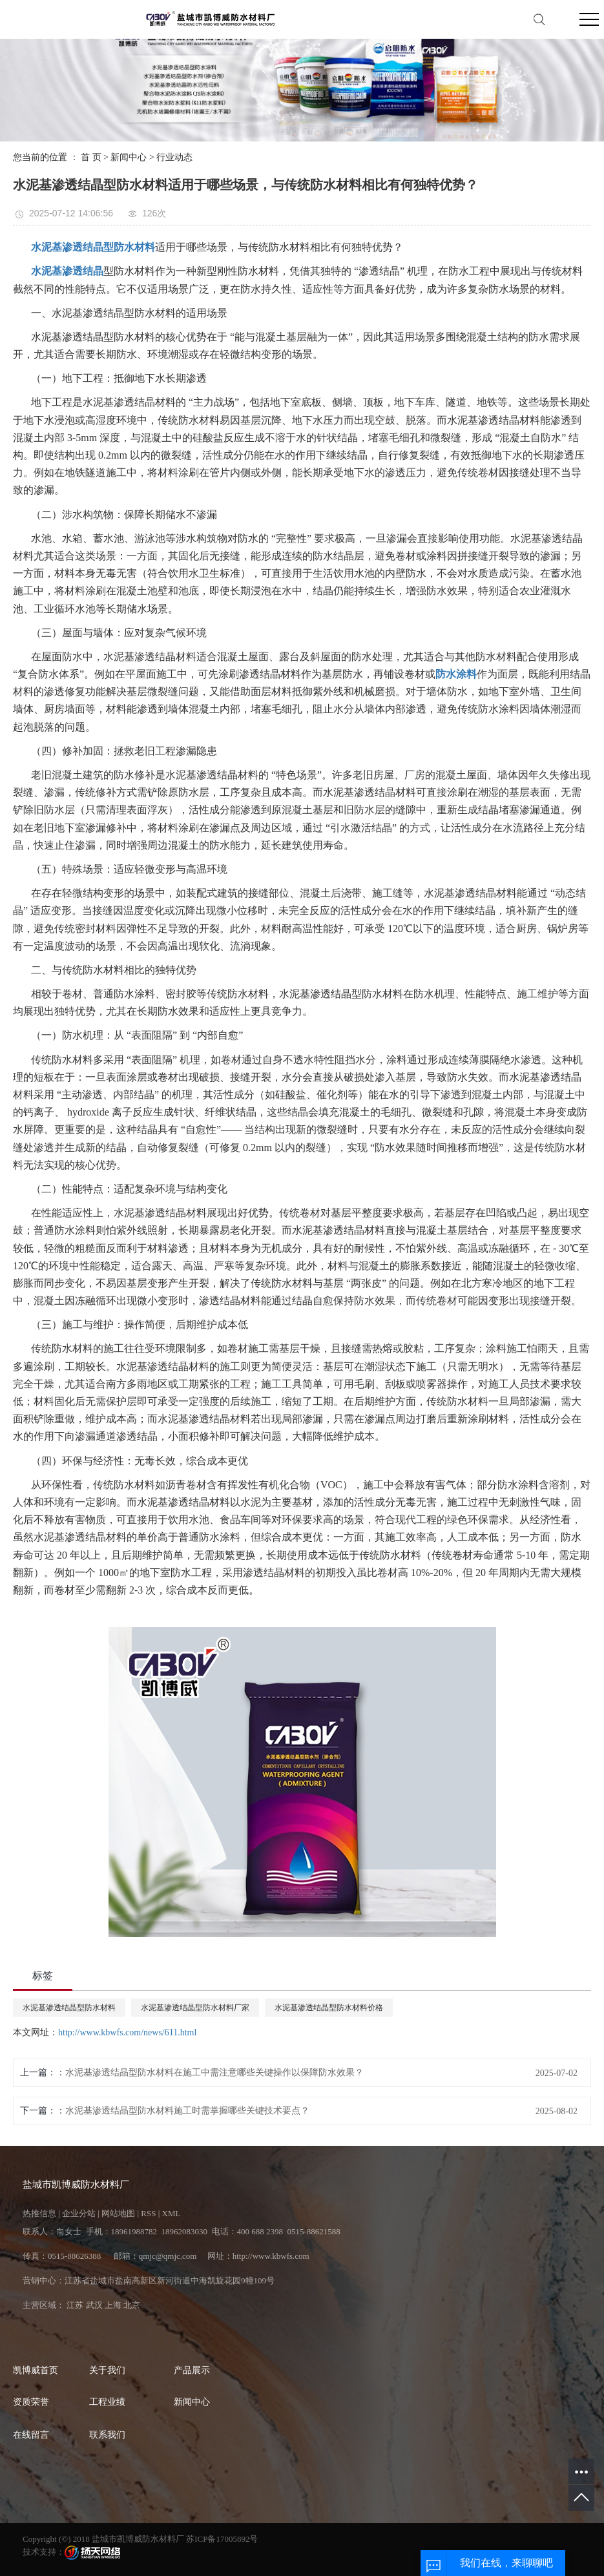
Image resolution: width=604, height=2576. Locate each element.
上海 (113, 2305)
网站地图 (118, 2213)
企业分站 (79, 2213)
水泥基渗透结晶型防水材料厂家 (195, 2007)
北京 (131, 2305)
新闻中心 (128, 157)
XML (171, 2213)
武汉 (94, 2305)
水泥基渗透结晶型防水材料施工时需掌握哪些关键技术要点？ (187, 2110)
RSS (148, 2213)
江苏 (75, 2305)
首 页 (91, 157)
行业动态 (174, 157)
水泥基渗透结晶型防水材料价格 (329, 2007)
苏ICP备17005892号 (222, 2539)
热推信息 (39, 2213)
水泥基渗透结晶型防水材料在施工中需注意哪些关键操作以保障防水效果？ (214, 2072)
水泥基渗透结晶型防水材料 (69, 2007)
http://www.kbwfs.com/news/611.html (127, 2032)
